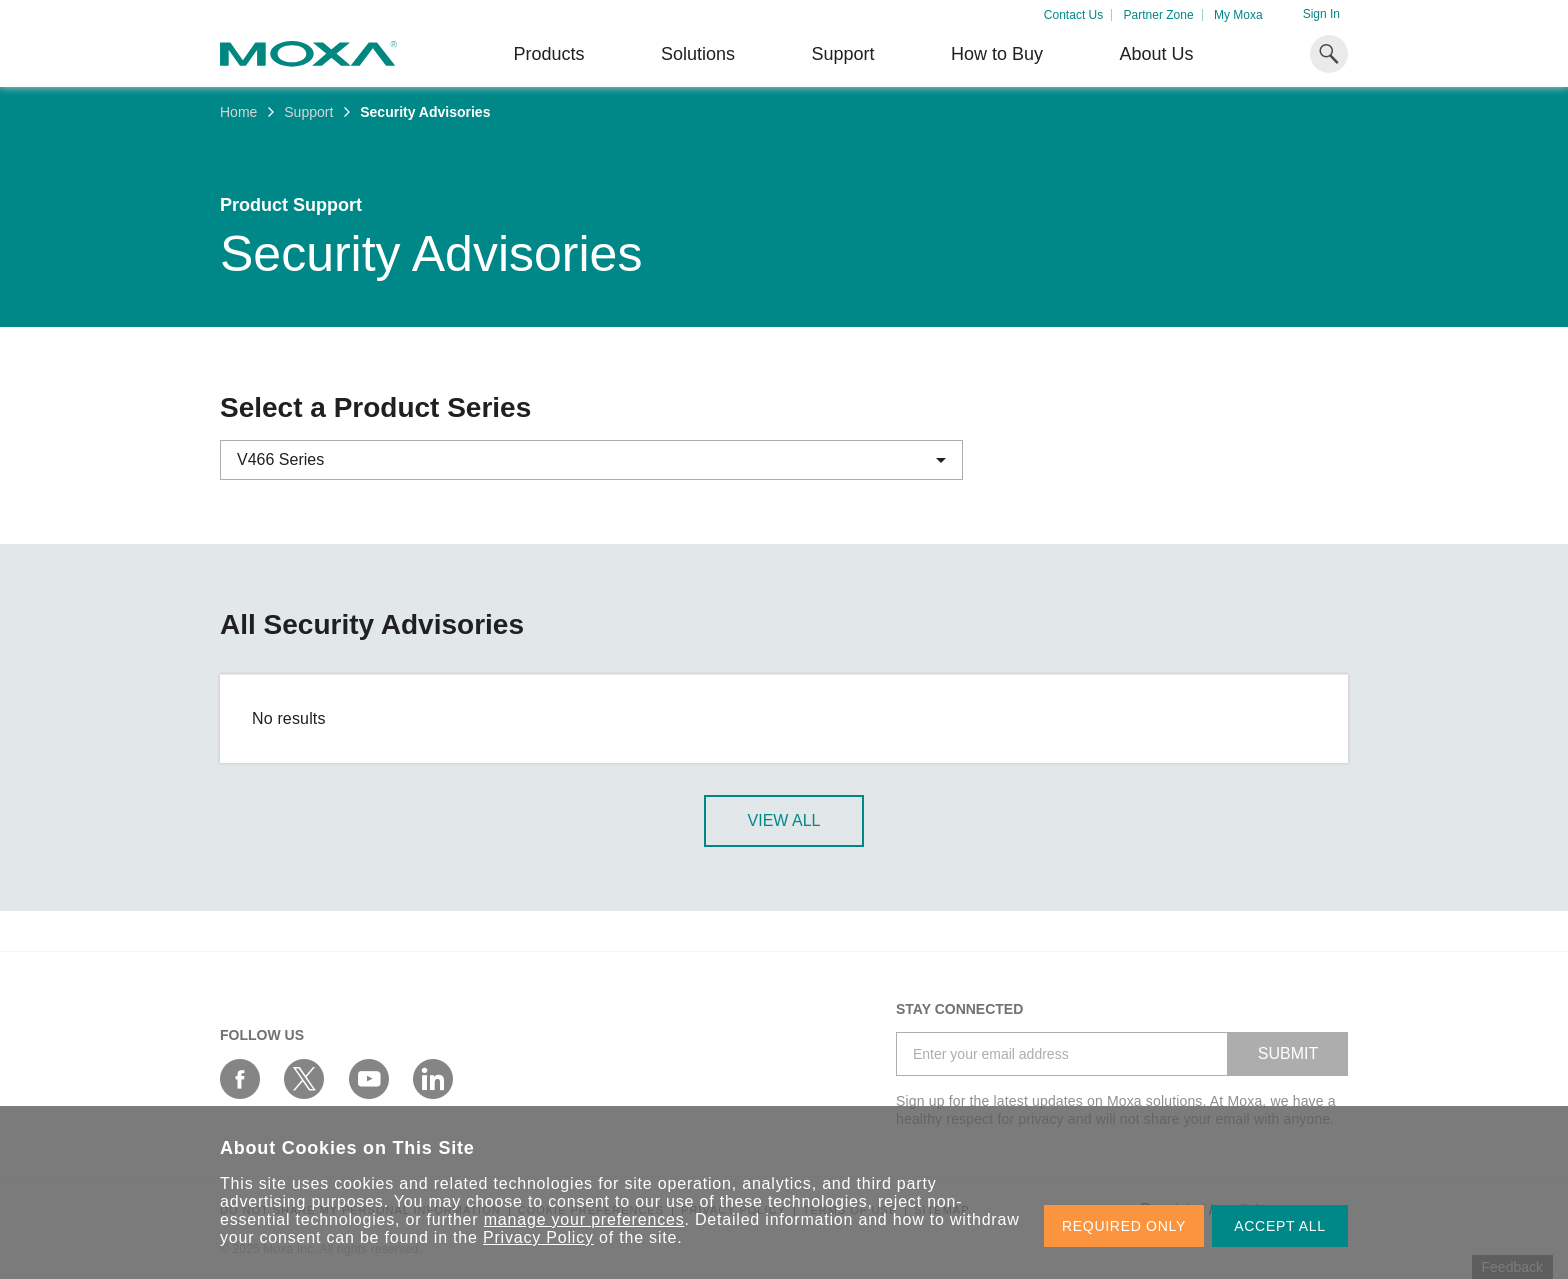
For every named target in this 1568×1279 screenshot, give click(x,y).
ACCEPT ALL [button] (1280, 1226)
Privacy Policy (538, 1237)
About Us (1156, 54)
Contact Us (1073, 15)
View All (784, 820)
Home (238, 112)
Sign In (1321, 14)
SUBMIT (1288, 1053)
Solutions (698, 54)
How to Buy (997, 54)
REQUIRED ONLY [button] (1124, 1226)
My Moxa (1238, 15)
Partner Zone (1159, 15)
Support (842, 54)
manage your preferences (584, 1219)
